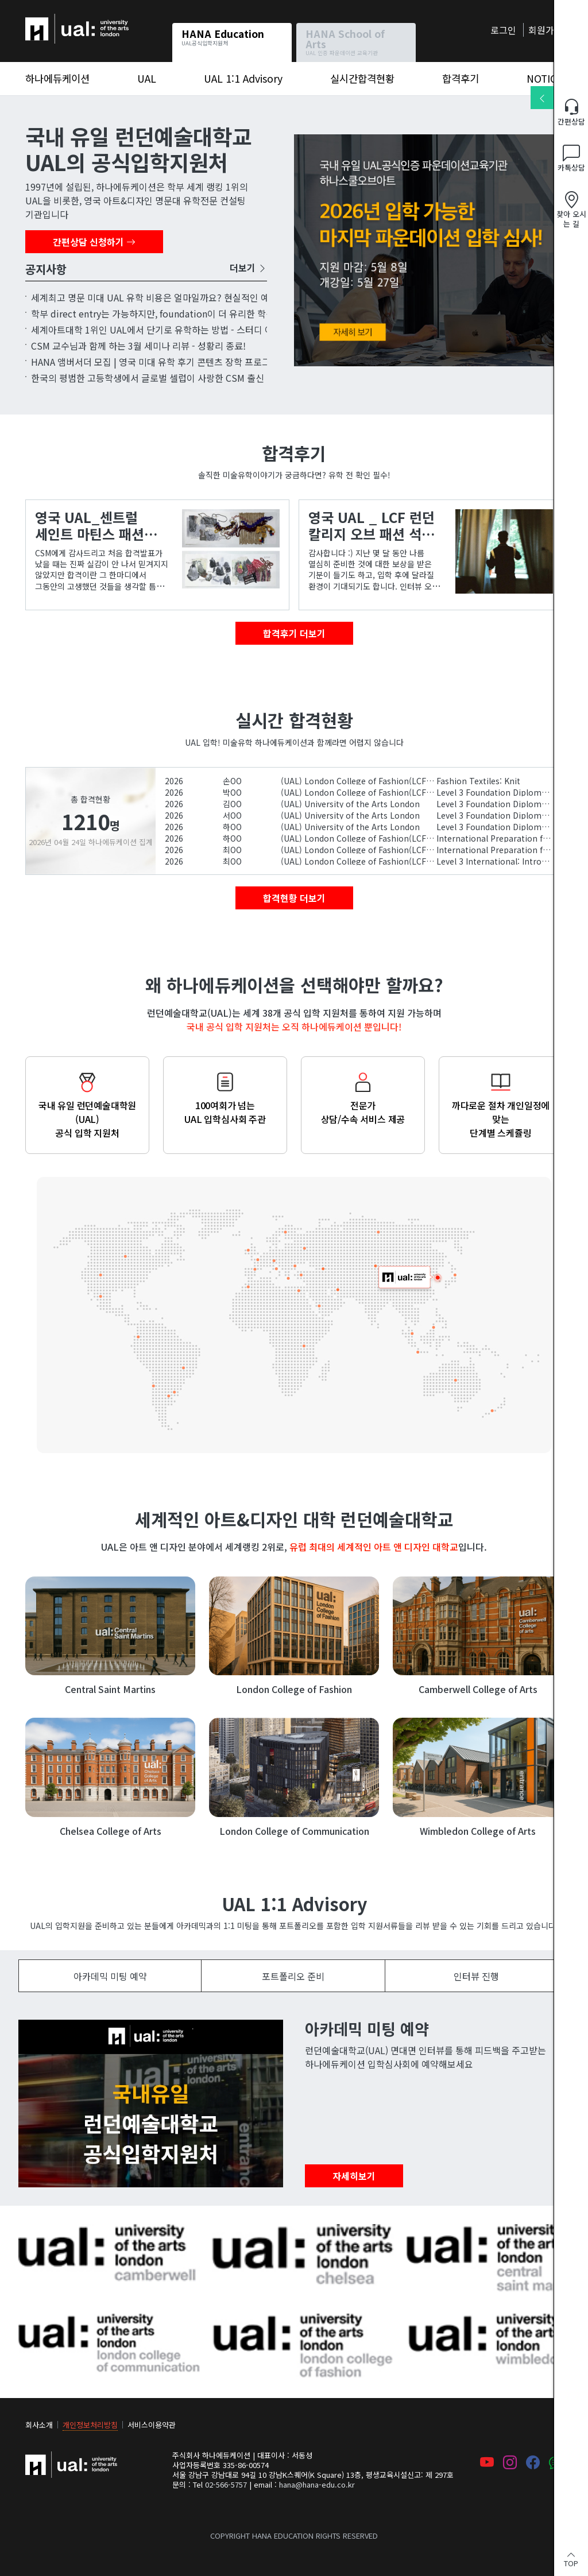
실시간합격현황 (362, 78)
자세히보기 (354, 2176)
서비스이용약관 (151, 2424)
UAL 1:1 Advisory (243, 78)
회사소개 (39, 2424)
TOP (571, 2558)
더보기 (248, 267)
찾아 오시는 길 (571, 209)
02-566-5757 (226, 2484)
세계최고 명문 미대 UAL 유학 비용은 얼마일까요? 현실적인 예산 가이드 (168, 297)
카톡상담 (571, 158)
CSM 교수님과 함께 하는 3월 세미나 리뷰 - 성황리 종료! (138, 345)
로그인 (503, 30)
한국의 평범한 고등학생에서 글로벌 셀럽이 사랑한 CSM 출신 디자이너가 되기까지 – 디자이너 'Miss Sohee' (238, 378)
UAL (146, 78)
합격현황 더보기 (294, 898)
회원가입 (545, 30)
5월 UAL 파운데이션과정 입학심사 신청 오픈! (428, 250)
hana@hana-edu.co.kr (317, 2484)
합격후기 (460, 78)
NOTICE (545, 78)
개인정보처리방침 (90, 2424)
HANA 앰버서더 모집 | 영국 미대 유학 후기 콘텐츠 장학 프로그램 (155, 362)
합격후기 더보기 (294, 633)
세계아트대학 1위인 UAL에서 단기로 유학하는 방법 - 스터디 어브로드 (165, 329)
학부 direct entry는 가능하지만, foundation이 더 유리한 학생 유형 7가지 (175, 313)
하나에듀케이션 (55, 21)
